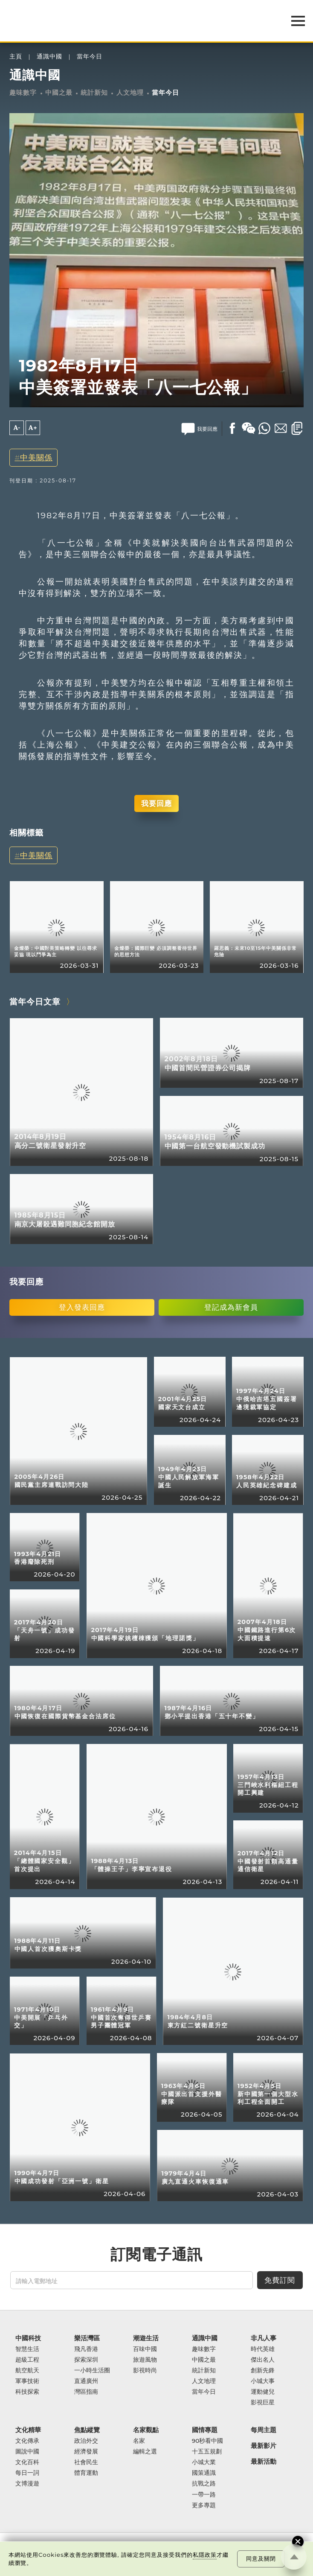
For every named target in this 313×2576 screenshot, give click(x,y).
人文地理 (130, 92)
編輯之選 (145, 2451)
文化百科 (27, 2462)
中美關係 (36, 457)
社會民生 (86, 2462)
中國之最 (58, 92)
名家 (139, 2441)
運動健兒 (263, 2392)
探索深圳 (86, 2360)
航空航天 (27, 2370)
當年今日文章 (35, 1001)
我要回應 (156, 803)
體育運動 (86, 2473)
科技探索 (27, 2392)
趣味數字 (23, 92)
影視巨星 (263, 2402)
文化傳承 (27, 2441)
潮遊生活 (146, 2338)
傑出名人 (263, 2360)
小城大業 (204, 2462)
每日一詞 (27, 2473)
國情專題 (204, 2429)
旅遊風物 (145, 2360)
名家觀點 (146, 2429)
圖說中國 (27, 2451)
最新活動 (263, 2461)
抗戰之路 (204, 2483)
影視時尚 (145, 2370)
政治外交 (86, 2441)
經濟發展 (86, 2451)
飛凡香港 (86, 2349)
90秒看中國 (207, 2441)
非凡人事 (263, 2338)
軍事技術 (27, 2381)
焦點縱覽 (87, 2429)
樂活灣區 (87, 2338)
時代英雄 (263, 2349)
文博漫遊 (27, 2483)
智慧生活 (27, 2349)
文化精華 (28, 2429)
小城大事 (263, 2381)
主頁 (15, 56)
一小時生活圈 (92, 2370)
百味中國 (145, 2349)
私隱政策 (205, 2554)
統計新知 (94, 92)
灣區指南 (86, 2392)
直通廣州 (86, 2381)
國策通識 (204, 2473)
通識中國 (49, 56)
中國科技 (28, 2338)
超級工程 (27, 2360)
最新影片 (263, 2445)
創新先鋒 (263, 2370)
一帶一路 (204, 2494)
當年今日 (89, 56)
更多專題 (204, 2505)
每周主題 (263, 2429)
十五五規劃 (207, 2451)
